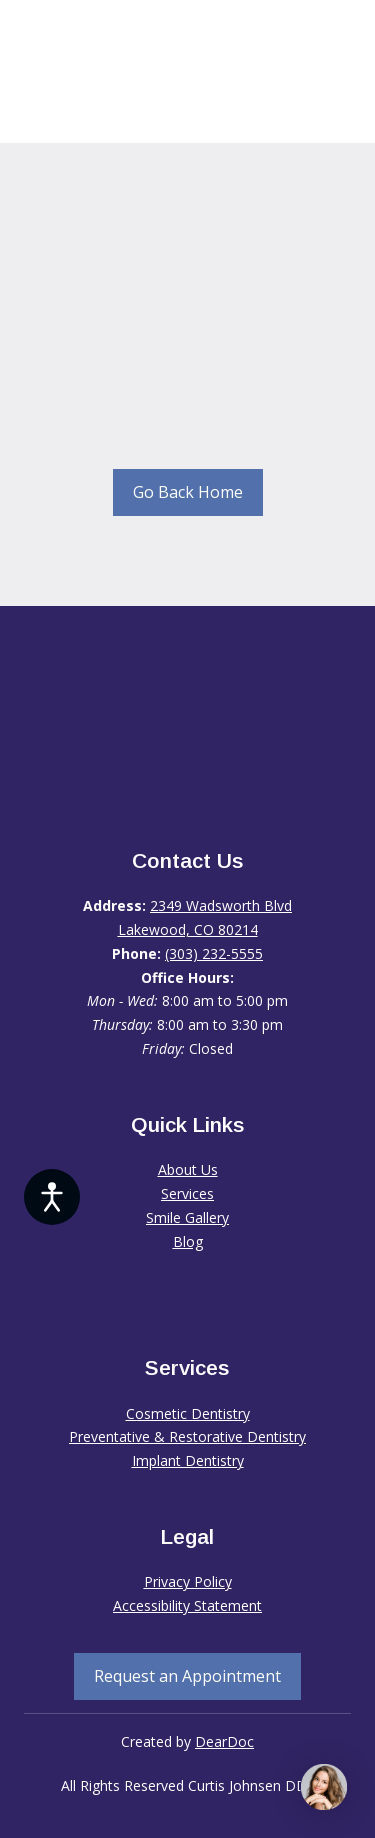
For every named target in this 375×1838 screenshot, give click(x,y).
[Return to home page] (187, 731)
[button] (188, 492)
